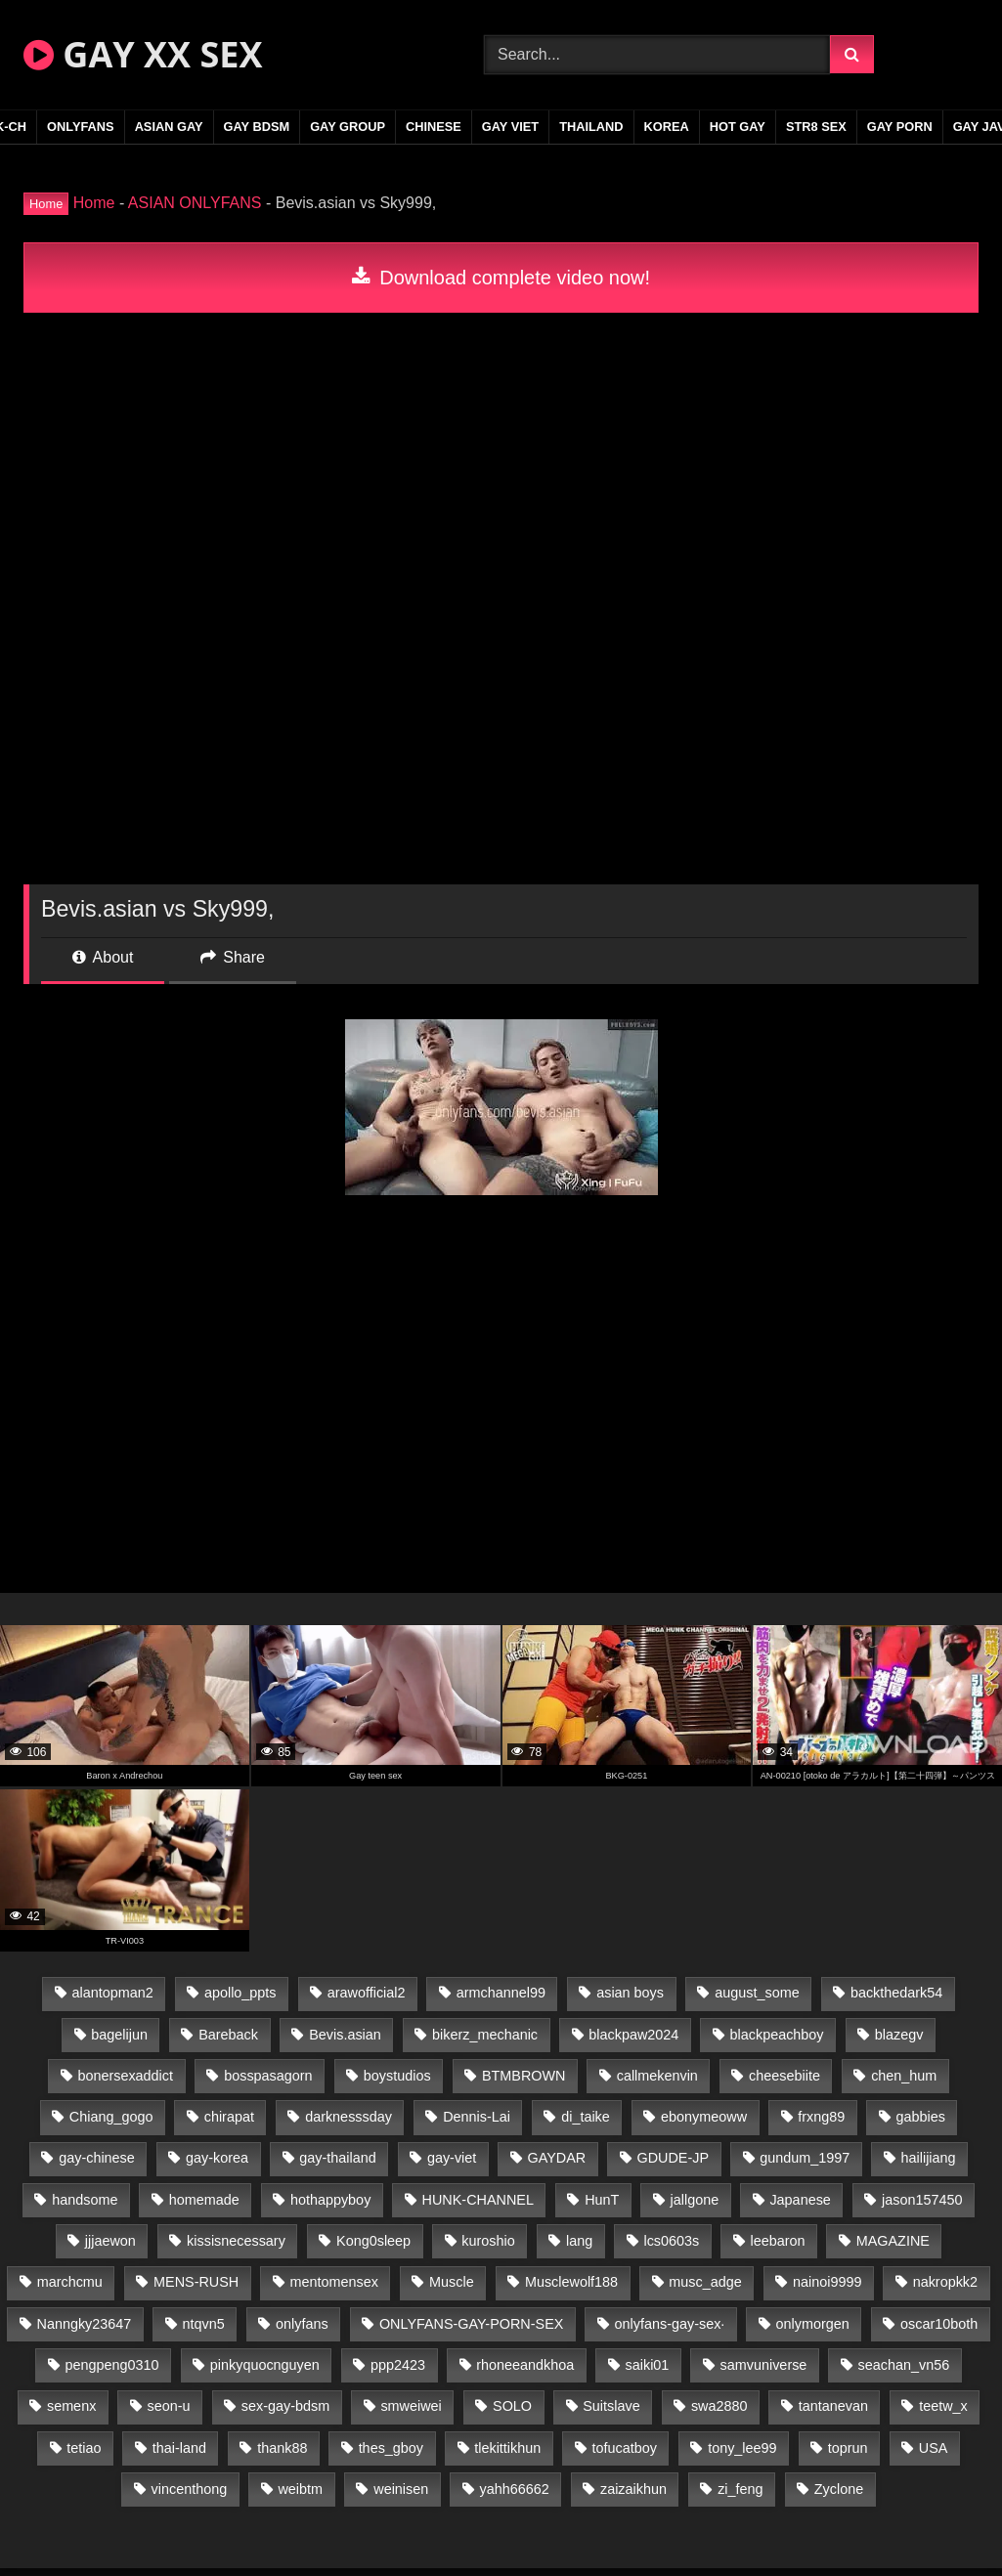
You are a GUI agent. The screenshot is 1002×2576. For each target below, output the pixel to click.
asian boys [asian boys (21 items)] (630, 1992)
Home (94, 202)
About (102, 957)
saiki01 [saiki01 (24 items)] (648, 2365)
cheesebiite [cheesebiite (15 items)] (784, 2075)
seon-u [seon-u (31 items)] (169, 2406)
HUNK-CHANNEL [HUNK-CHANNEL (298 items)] (478, 2200)
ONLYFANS (80, 126)
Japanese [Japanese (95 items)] (799, 2200)
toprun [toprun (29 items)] (848, 2448)
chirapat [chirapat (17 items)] (229, 2117)
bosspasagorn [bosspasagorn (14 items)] (268, 2075)
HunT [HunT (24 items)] (602, 2200)
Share (232, 957)
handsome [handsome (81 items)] (84, 2200)
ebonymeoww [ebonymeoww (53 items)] (704, 2117)
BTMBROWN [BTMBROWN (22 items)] (524, 2075)
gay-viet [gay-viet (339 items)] (451, 2158)
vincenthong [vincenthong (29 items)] (190, 2489)
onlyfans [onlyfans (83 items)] (302, 2324)
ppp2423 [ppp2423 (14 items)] (397, 2365)
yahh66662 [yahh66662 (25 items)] (513, 2489)
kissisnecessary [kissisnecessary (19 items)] (236, 2241)
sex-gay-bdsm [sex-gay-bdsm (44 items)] (285, 2406)
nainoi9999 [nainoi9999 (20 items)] (827, 2282)
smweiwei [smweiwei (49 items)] (410, 2406)
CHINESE (433, 126)
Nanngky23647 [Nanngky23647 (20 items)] (84, 2324)
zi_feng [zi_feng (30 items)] (740, 2489)
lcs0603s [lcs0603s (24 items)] (671, 2241)
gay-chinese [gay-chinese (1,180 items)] (97, 2158)
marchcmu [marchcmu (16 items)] (70, 2282)
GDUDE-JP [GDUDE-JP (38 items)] (672, 2158)
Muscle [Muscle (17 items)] (451, 2282)
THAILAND (591, 126)
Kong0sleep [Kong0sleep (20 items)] (373, 2241)
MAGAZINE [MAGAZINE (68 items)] (893, 2241)
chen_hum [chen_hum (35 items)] (904, 2075)
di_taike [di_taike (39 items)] (585, 2117)
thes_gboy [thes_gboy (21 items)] (391, 2448)
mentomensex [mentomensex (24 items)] (333, 2282)
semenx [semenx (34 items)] (71, 2406)
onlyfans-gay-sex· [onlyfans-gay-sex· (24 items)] (670, 2324)
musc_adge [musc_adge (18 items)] (705, 2282)
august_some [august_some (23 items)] (757, 1992)
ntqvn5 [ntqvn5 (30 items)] (204, 2324)
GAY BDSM (257, 126)
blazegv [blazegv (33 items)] (899, 2034)
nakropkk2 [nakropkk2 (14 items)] (945, 2282)
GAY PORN (900, 126)
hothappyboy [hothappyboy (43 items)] (330, 2200)
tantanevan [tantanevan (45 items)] (833, 2406)
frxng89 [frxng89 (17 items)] (821, 2117)
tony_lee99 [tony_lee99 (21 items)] (742, 2448)
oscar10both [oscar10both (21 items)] (939, 2324)
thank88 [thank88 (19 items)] (282, 2448)
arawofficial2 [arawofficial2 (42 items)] (366, 1992)
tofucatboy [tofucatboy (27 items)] (624, 2448)
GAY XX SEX (142, 54)
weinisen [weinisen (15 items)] (400, 2489)
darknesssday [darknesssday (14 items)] (348, 2117)
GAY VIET (510, 126)
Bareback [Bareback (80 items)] (228, 2034)
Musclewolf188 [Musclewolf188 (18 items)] (571, 2282)
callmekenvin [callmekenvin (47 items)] (657, 2075)
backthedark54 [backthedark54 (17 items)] (896, 1992)
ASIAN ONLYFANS (195, 202)
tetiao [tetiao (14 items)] (83, 2448)
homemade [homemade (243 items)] (204, 2200)
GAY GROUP (347, 126)
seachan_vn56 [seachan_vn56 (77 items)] (904, 2365)
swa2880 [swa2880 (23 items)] (719, 2406)
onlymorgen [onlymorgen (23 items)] (813, 2324)
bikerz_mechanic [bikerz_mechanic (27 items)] (485, 2034)
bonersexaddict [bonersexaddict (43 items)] (125, 2075)
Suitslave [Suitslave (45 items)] (611, 2406)
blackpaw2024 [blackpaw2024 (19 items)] (633, 2034)
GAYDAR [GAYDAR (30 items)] (557, 2158)
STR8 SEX (816, 126)
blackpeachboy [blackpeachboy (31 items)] (777, 2034)
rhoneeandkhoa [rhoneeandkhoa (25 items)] (525, 2365)
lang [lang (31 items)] (579, 2241)
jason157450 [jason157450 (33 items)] (922, 2200)
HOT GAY (737, 126)
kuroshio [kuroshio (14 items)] (487, 2241)
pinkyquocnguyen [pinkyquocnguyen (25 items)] (265, 2365)
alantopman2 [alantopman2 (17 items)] (111, 1992)
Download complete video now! (501, 277)
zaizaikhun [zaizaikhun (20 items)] (633, 2489)
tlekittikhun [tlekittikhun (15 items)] (507, 2448)
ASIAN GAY (169, 126)
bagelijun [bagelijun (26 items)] (119, 2034)
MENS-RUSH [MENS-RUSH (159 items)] (196, 2282)
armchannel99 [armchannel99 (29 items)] (501, 1992)
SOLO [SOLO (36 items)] (512, 2406)
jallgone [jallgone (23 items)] (695, 2200)
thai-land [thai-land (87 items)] (179, 2448)
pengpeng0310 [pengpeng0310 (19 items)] (112, 2365)
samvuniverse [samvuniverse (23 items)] (763, 2365)
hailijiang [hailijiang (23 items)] (928, 2158)
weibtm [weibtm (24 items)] (300, 2489)
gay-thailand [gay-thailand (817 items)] (337, 2158)
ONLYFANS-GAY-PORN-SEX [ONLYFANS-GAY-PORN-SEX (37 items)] (471, 2324)
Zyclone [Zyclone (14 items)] (838, 2489)
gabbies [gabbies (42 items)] (920, 2117)
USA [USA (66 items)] (933, 2448)
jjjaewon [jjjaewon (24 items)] (110, 2241)
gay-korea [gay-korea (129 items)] (217, 2158)
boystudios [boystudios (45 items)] (397, 2075)
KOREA (666, 126)
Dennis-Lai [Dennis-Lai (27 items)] (476, 2117)
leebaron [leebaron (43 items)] (777, 2241)
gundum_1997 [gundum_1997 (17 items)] (805, 2158)
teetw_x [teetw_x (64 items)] (943, 2406)
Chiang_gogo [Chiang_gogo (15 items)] (111, 2117)
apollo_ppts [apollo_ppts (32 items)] (240, 1992)
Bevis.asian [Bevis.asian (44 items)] (345, 2034)
